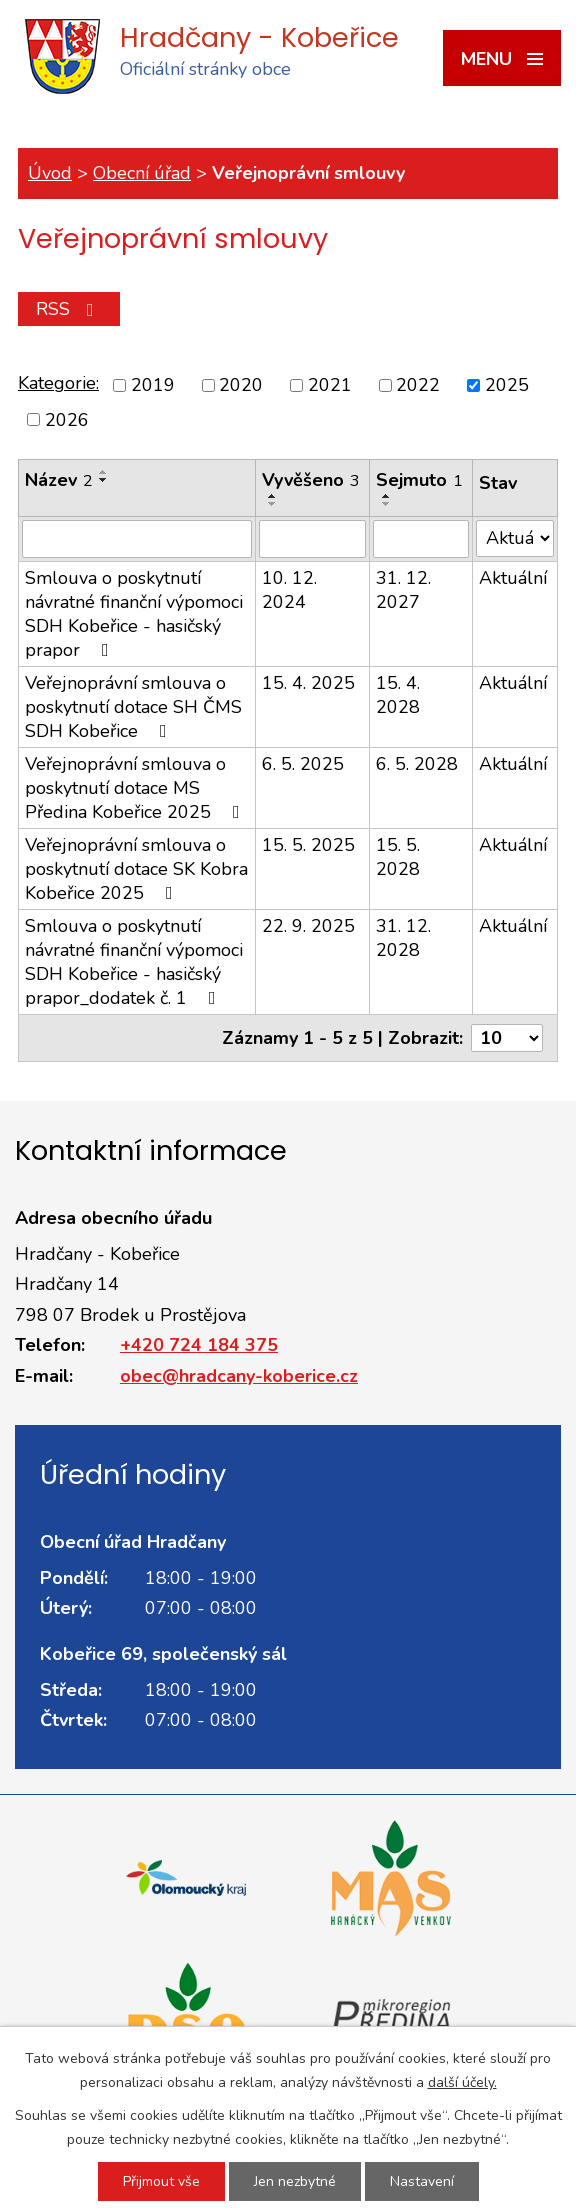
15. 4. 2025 (308, 683)
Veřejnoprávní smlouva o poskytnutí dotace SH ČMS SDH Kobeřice (133, 707)
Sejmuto (419, 480)
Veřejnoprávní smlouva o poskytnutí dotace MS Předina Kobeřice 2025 (136, 788)
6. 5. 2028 (417, 764)
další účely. (462, 2082)
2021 (330, 385)
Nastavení (422, 2181)
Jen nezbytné (295, 2181)
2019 (153, 385)
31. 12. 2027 (403, 590)
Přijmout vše (161, 2181)
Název (59, 480)
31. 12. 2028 (403, 938)
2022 (418, 385)
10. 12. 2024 (289, 590)
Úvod (50, 173)
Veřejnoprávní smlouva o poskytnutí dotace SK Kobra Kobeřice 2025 (136, 869)
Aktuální (513, 578)
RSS (69, 309)
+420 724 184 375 (199, 1345)
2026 (67, 420)
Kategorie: (58, 383)
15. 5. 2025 (308, 845)
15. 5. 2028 (398, 857)
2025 (507, 385)
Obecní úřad (142, 173)
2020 (241, 385)
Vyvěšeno (311, 480)
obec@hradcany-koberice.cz (239, 1376)
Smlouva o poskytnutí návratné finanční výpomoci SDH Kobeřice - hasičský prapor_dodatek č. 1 (134, 962)
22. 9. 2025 (308, 926)
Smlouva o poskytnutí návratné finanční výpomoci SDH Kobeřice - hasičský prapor (134, 614)
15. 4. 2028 (398, 695)
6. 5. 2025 (303, 764)
